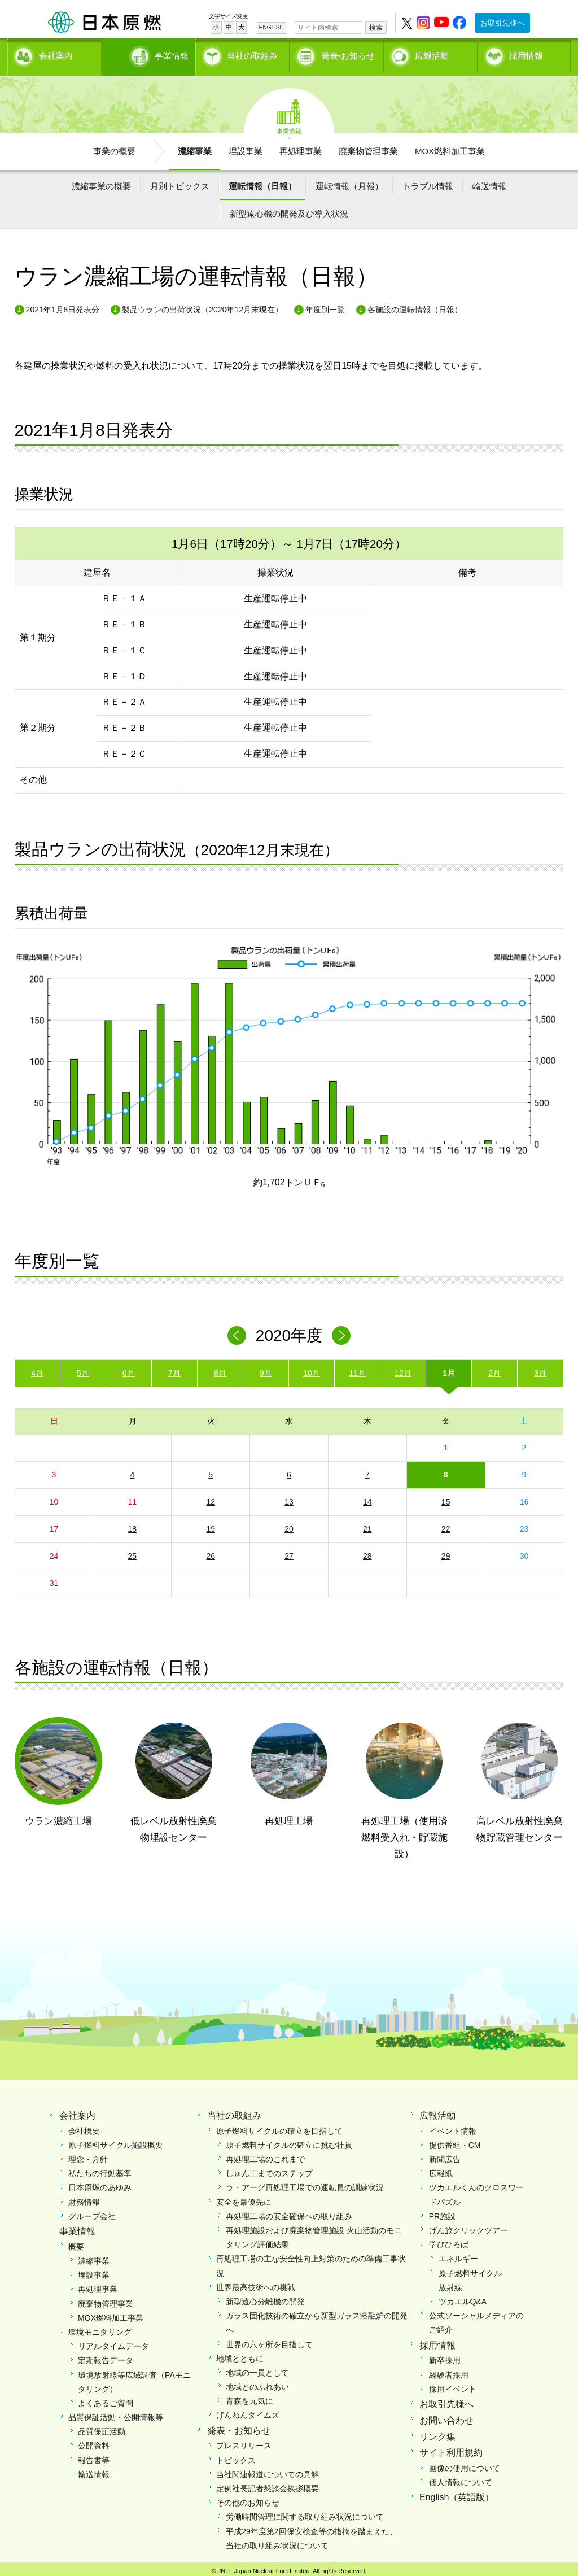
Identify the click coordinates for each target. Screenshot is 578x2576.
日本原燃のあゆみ (100, 2184)
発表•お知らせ (348, 54)
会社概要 (84, 2127)
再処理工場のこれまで (265, 2155)
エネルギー (458, 2255)
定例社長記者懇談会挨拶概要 (267, 2485)
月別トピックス (179, 182)
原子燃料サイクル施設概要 (115, 2141)
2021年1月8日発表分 (63, 305)
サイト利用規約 (451, 2449)
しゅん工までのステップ (269, 2169)
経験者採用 (448, 2371)
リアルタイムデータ (113, 2342)
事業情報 (150, 54)
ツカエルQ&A (463, 2297)
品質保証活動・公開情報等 (115, 2413)
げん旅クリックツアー (468, 2226)
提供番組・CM (455, 2141)
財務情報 (84, 2198)
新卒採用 (445, 2356)
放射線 (450, 2283)
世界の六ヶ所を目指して (269, 2340)
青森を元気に (249, 2397)
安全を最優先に (244, 2198)
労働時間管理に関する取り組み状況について (305, 2513)
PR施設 (442, 2212)
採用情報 (526, 54)
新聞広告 (445, 2155)
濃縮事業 (195, 147)
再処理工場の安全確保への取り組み (289, 2212)
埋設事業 (245, 147)
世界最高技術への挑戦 (255, 2283)
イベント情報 (452, 2127)
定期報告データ (105, 2356)
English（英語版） (456, 2494)
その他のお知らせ (247, 2499)
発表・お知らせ (238, 2426)
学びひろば (448, 2241)
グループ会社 (92, 2212)
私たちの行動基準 (100, 2169)
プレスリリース (244, 2442)
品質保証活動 (101, 2428)
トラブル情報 (427, 182)
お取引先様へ (502, 23)
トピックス (236, 2456)
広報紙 (441, 2169)
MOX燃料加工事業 (450, 147)
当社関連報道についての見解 (267, 2470)
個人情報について (460, 2478)
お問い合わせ (446, 2416)
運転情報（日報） (262, 182)
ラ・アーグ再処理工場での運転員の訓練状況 (305, 2184)
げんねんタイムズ (247, 2411)
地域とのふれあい (257, 2383)
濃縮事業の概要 (101, 182)
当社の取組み (252, 54)
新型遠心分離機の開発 (265, 2297)
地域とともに (240, 2354)
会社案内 (56, 54)
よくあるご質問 (105, 2399)
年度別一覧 (325, 305)
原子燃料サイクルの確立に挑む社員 (289, 2141)
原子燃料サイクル (470, 2269)
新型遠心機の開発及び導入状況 (289, 210)
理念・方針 (88, 2155)
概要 (76, 2242)
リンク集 (437, 2433)
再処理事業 (300, 147)
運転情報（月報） (349, 182)
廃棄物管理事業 (368, 147)
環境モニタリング (100, 2328)
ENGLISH (271, 27)
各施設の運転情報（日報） (414, 305)
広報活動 (432, 54)
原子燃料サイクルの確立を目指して (279, 2127)
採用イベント (452, 2385)
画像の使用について (464, 2464)
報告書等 (94, 2456)
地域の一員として (257, 2368)
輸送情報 (489, 182)
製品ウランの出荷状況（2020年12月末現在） (202, 305)
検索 (376, 28)
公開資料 (94, 2442)
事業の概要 (114, 147)
